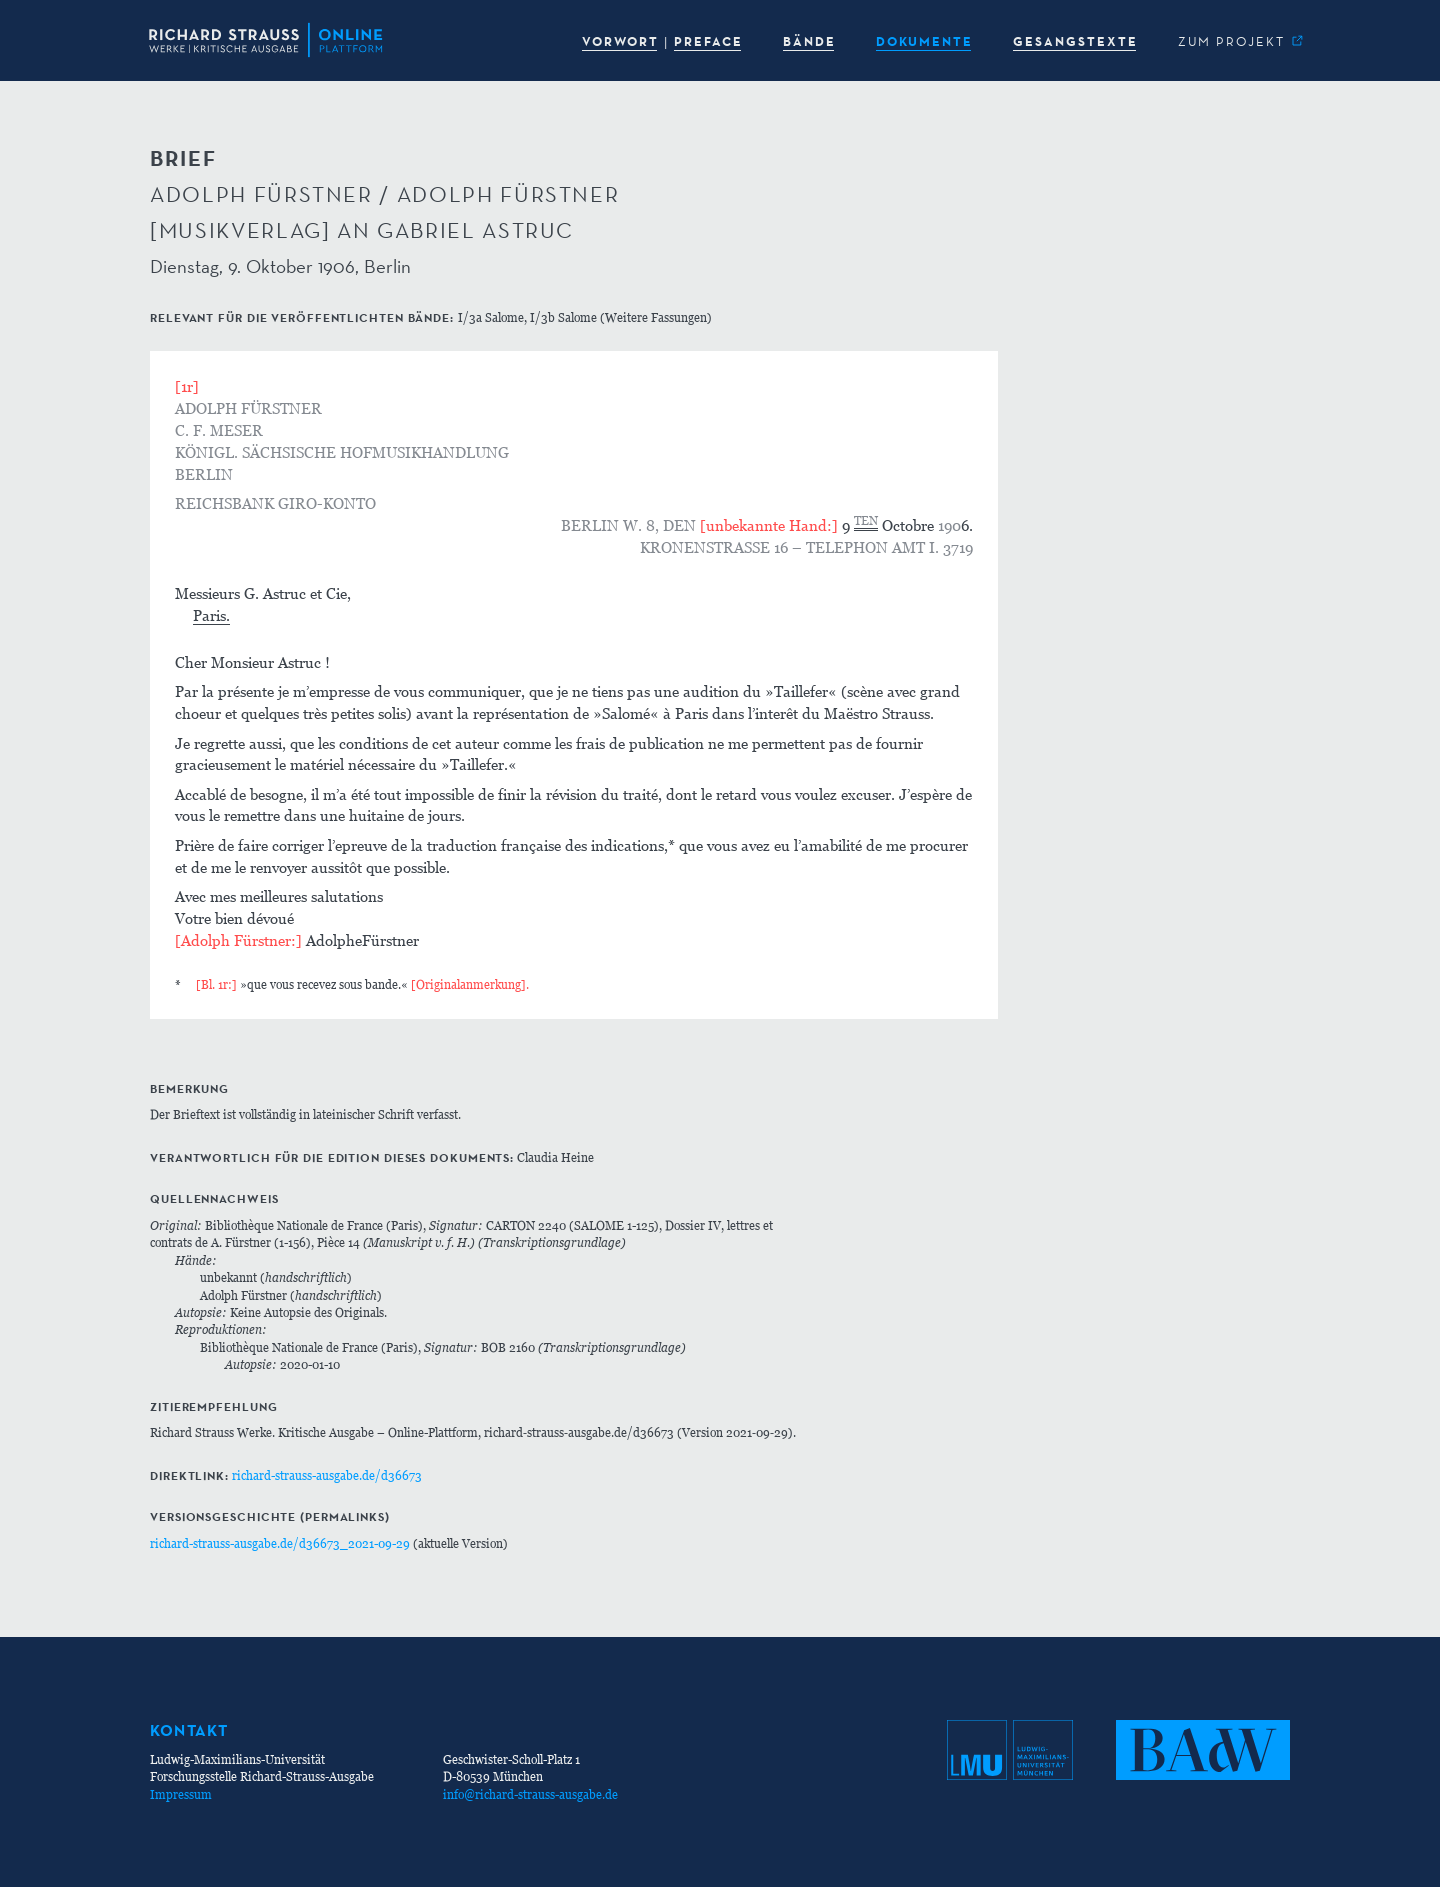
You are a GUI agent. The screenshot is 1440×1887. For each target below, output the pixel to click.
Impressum (181, 1794)
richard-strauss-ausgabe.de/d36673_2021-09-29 (280, 1543)
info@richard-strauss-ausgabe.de (530, 1794)
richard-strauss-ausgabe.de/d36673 (327, 1475)
